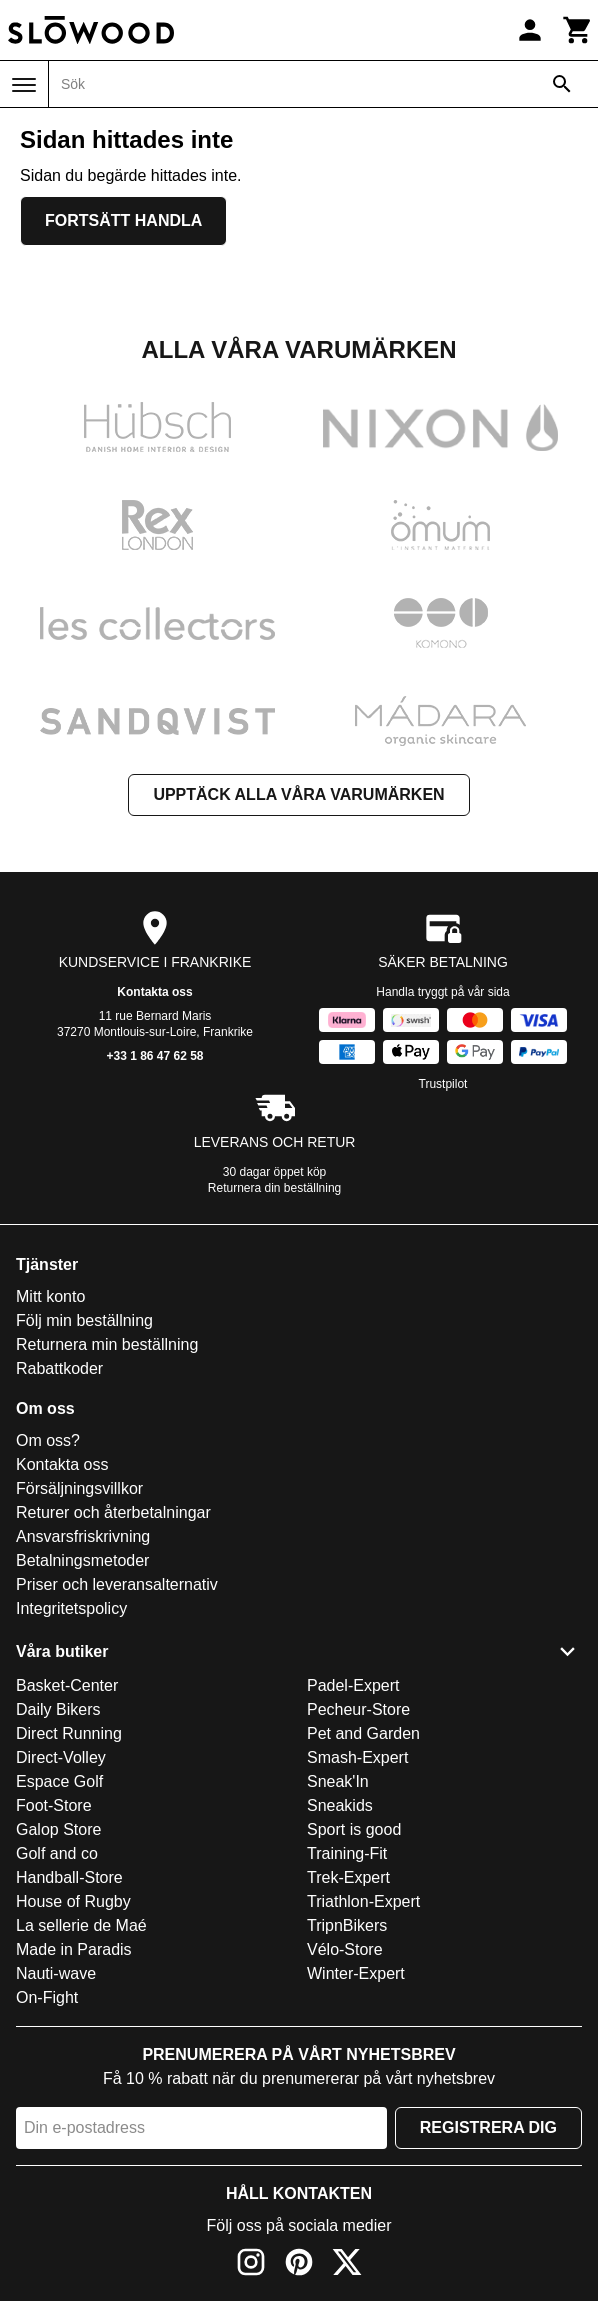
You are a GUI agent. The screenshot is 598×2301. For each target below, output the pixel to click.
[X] (347, 2265)
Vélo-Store (345, 1949)
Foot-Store (54, 1805)
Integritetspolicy (71, 1608)
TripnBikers (347, 1925)
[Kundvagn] (578, 30)
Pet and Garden (363, 1733)
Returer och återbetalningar (113, 1512)
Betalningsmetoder (82, 1560)
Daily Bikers (58, 1709)
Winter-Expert (356, 1973)
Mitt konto (50, 1296)
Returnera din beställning (274, 1188)
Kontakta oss (154, 992)
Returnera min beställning (107, 1344)
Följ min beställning (84, 1320)
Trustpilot (443, 1084)
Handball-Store (69, 1877)
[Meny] (24, 85)
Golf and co (57, 1853)
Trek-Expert (348, 1877)
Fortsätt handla (123, 220)
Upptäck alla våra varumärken (298, 794)
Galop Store (58, 1829)
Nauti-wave (56, 1973)
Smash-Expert (357, 1757)
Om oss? (48, 1440)
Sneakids (340, 1805)
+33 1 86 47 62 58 (154, 1056)
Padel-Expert (353, 1685)
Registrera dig (488, 2127)
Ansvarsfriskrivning (83, 1536)
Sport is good (354, 1829)
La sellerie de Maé (81, 1925)
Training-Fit (347, 1853)
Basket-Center (67, 1685)
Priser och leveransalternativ (117, 1584)
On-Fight (47, 1997)
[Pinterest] (299, 2265)
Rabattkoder (59, 1368)
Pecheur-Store (358, 1709)
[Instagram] (251, 2265)
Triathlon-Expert (363, 1901)
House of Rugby (73, 1901)
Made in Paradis (74, 1949)
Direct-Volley (61, 1757)
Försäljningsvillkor (79, 1488)
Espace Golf (59, 1781)
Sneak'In (338, 1781)
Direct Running (69, 1733)
